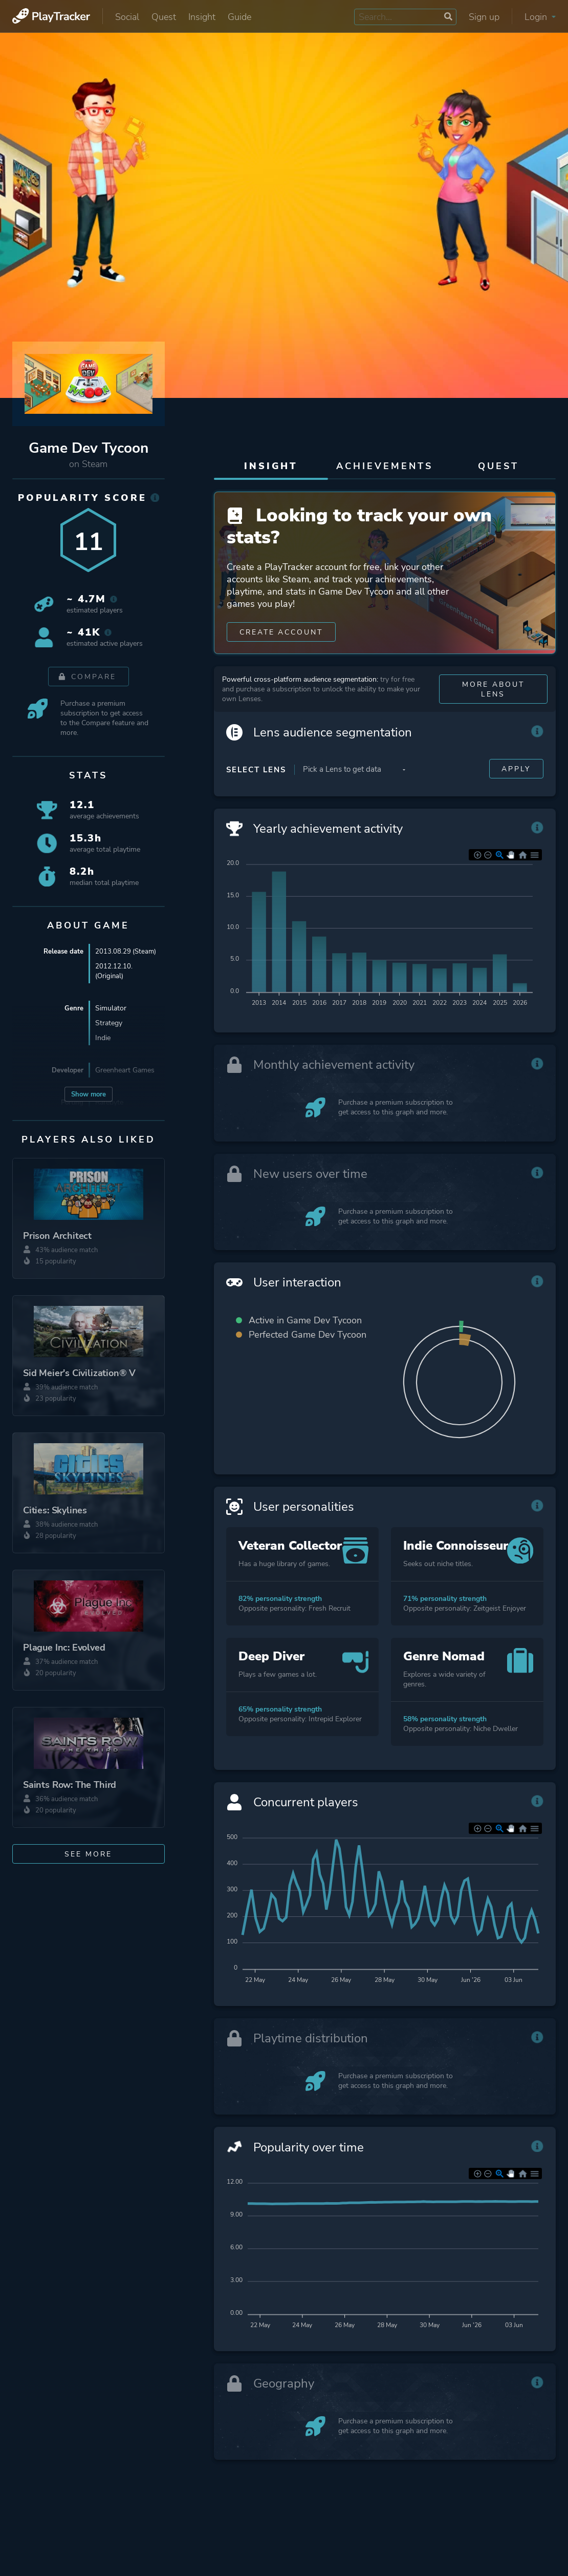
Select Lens (256, 776)
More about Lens (493, 696)
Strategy (108, 1023)
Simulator (110, 1008)
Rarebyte (109, 1102)
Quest (163, 17)
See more (88, 1854)
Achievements (384, 466)
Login (540, 17)
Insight (201, 17)
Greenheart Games (125, 1070)
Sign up (484, 17)
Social (127, 17)
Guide (239, 17)
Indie (103, 1038)
